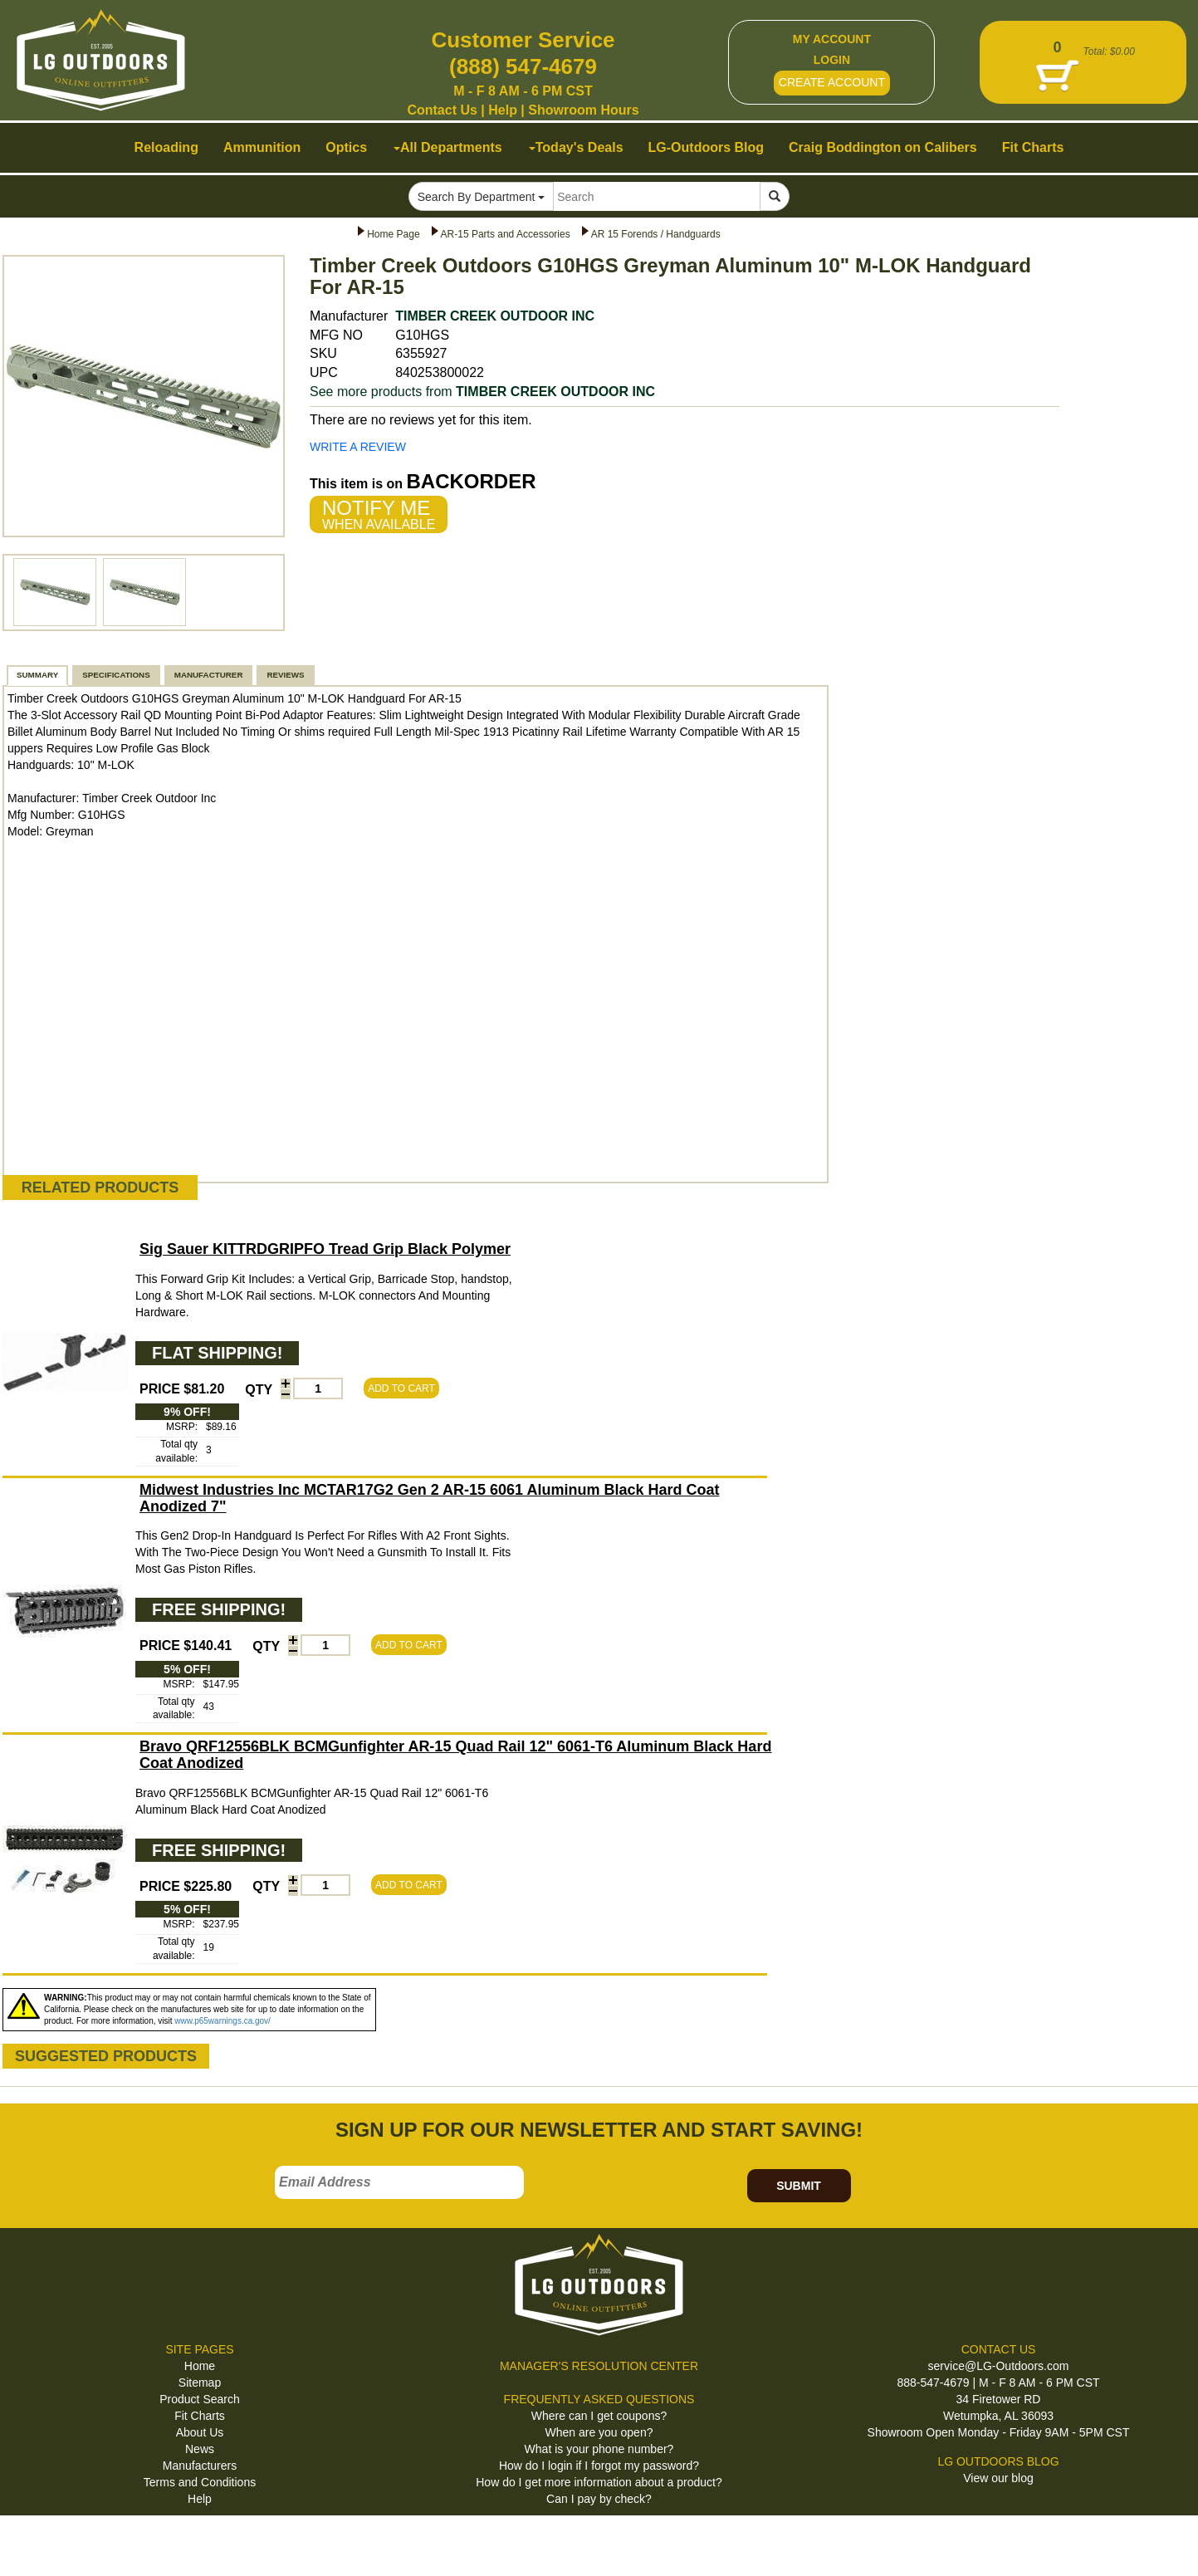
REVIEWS (285, 674)
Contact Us (442, 110)
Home (199, 2366)
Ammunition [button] (262, 147)
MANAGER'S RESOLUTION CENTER (599, 2366)
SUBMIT (798, 2185)
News (199, 2449)
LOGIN (832, 59)
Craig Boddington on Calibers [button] (883, 147)
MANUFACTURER (208, 674)
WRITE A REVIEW (358, 446)
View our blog (998, 2478)
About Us (200, 2432)
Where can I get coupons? (599, 2415)
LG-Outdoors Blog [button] (706, 147)
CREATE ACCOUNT (832, 82)
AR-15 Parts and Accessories (505, 234)
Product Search (199, 2399)
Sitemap (199, 2382)
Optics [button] (346, 147)
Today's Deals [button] (576, 147)
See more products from (482, 391)
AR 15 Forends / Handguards (656, 234)
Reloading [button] (166, 147)
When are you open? (599, 2432)
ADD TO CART (401, 1388)
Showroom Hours (583, 110)
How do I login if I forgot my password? (599, 2465)
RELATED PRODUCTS (100, 1187)
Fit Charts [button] (1033, 147)
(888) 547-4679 (523, 66)
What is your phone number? (599, 2449)
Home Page (393, 234)
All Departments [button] (448, 147)
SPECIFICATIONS (115, 674)
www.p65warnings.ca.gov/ (222, 2020)
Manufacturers (200, 2465)
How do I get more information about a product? (599, 2482)
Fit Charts (199, 2415)
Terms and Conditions (200, 2482)
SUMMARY (37, 674)
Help (502, 110)
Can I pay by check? (599, 2498)
